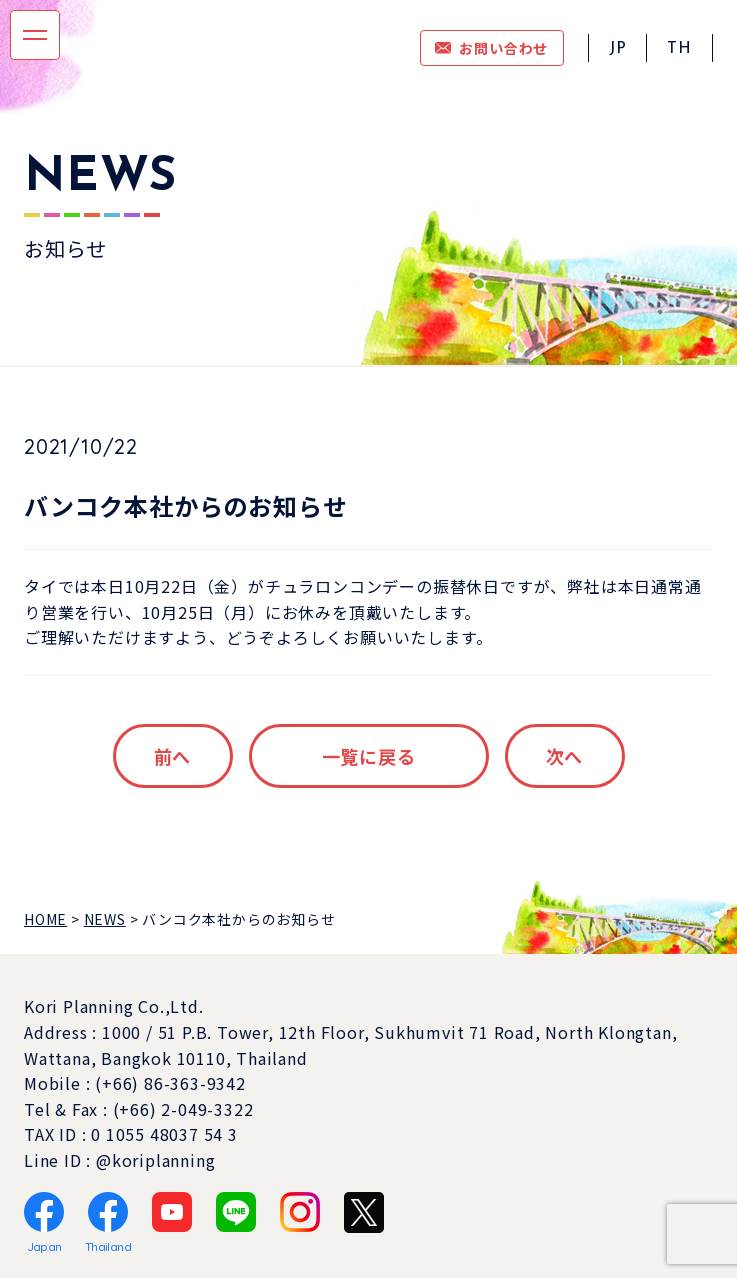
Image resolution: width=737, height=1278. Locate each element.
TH (679, 49)
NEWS (105, 919)
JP (618, 49)
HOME (45, 919)
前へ (173, 756)
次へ (565, 756)
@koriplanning (155, 1160)
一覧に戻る (369, 756)
